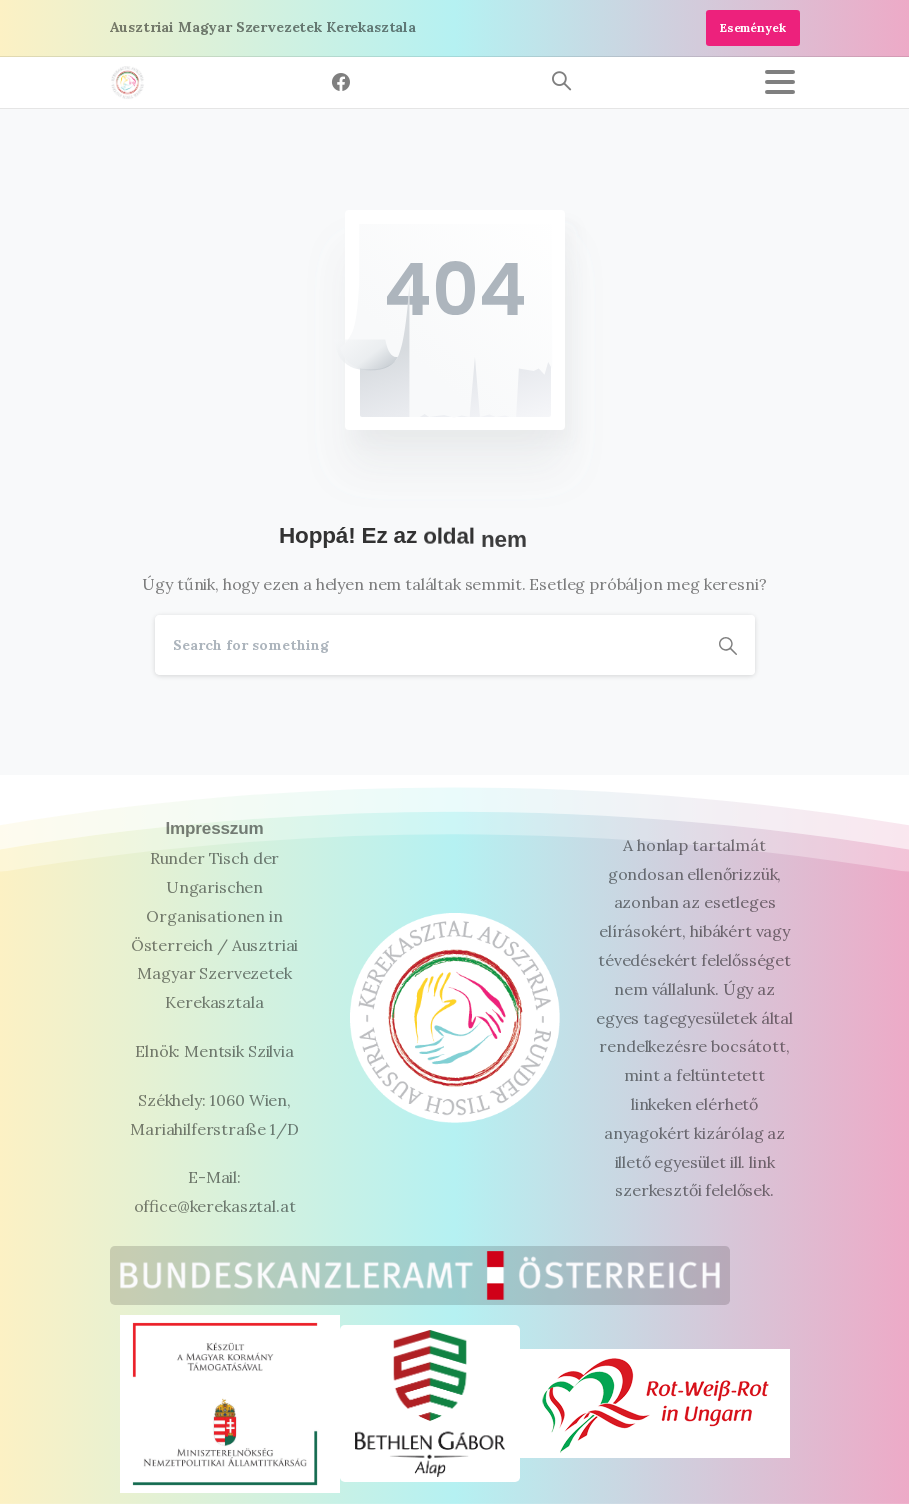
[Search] (428, 645)
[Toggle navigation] (780, 82)
